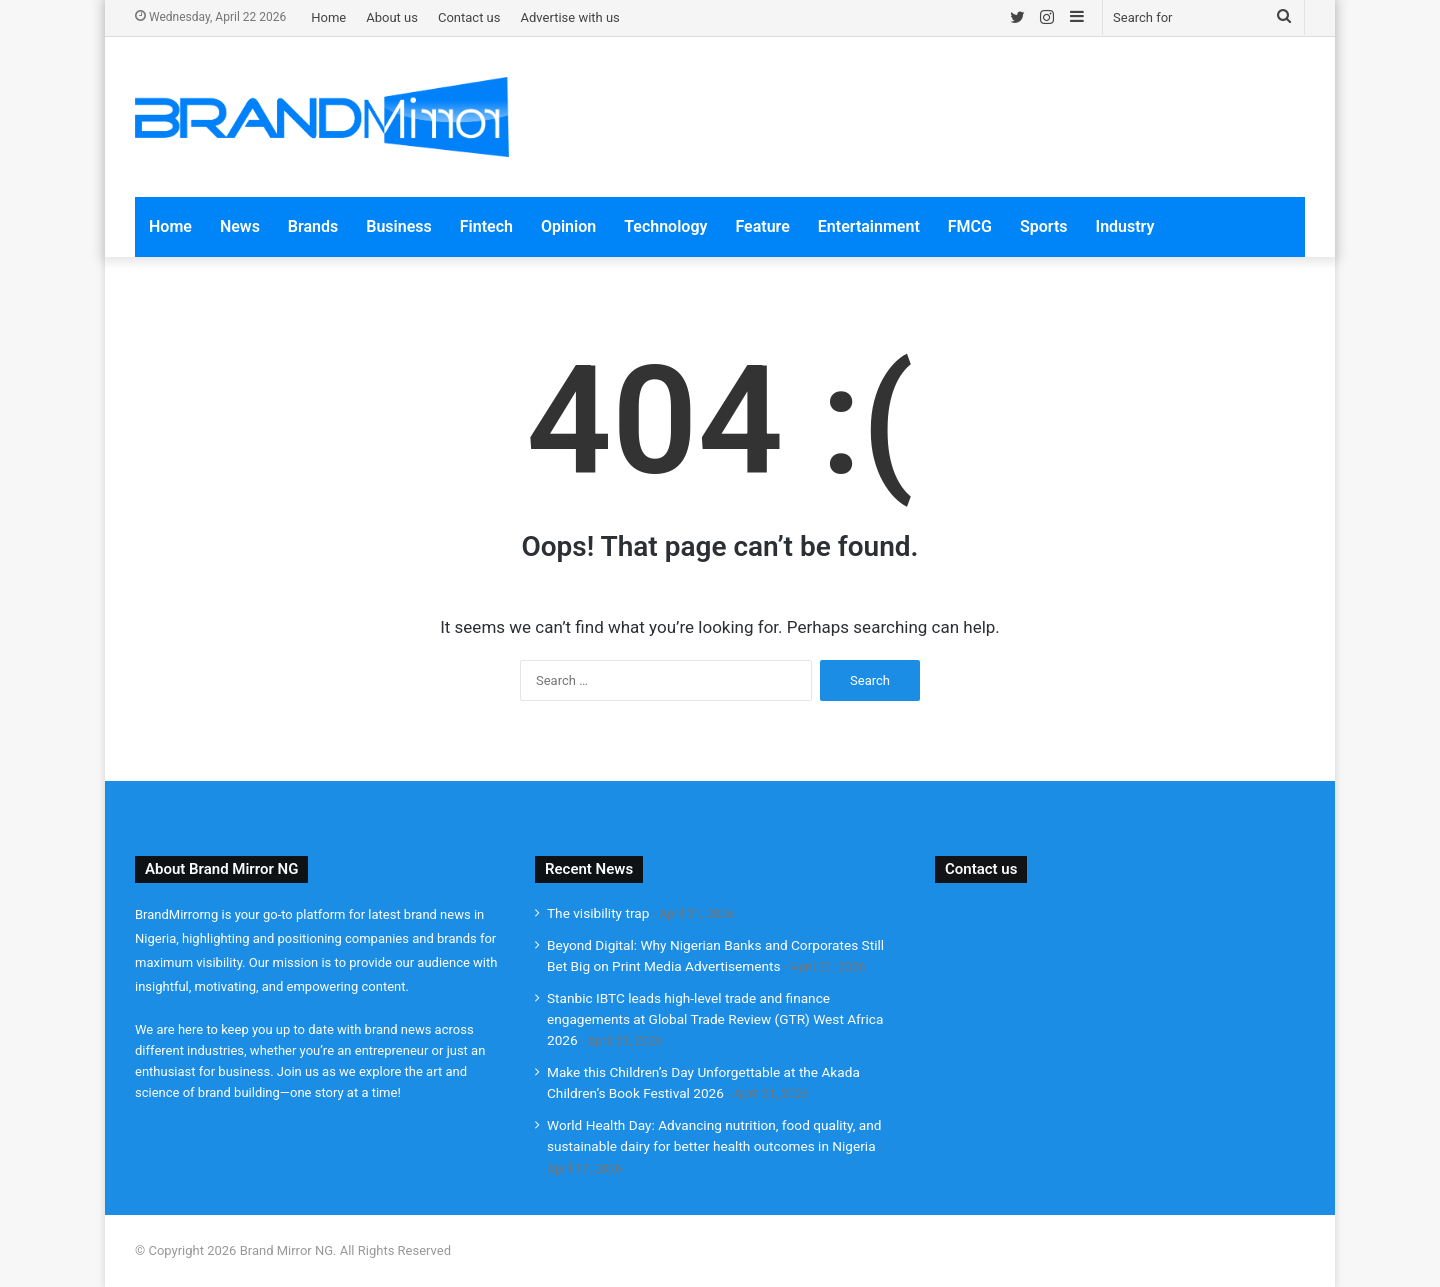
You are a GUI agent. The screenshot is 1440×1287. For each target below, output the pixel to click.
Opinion (568, 226)
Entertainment (869, 226)
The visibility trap (598, 913)
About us (392, 17)
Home (328, 17)
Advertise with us (570, 17)
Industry (1125, 226)
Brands (313, 226)
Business (398, 226)
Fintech (486, 226)
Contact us (469, 17)
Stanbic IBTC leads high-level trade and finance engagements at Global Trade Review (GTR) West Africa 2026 (715, 1019)
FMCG (970, 226)
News (240, 226)
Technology (665, 226)
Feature (762, 226)
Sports (1044, 226)
